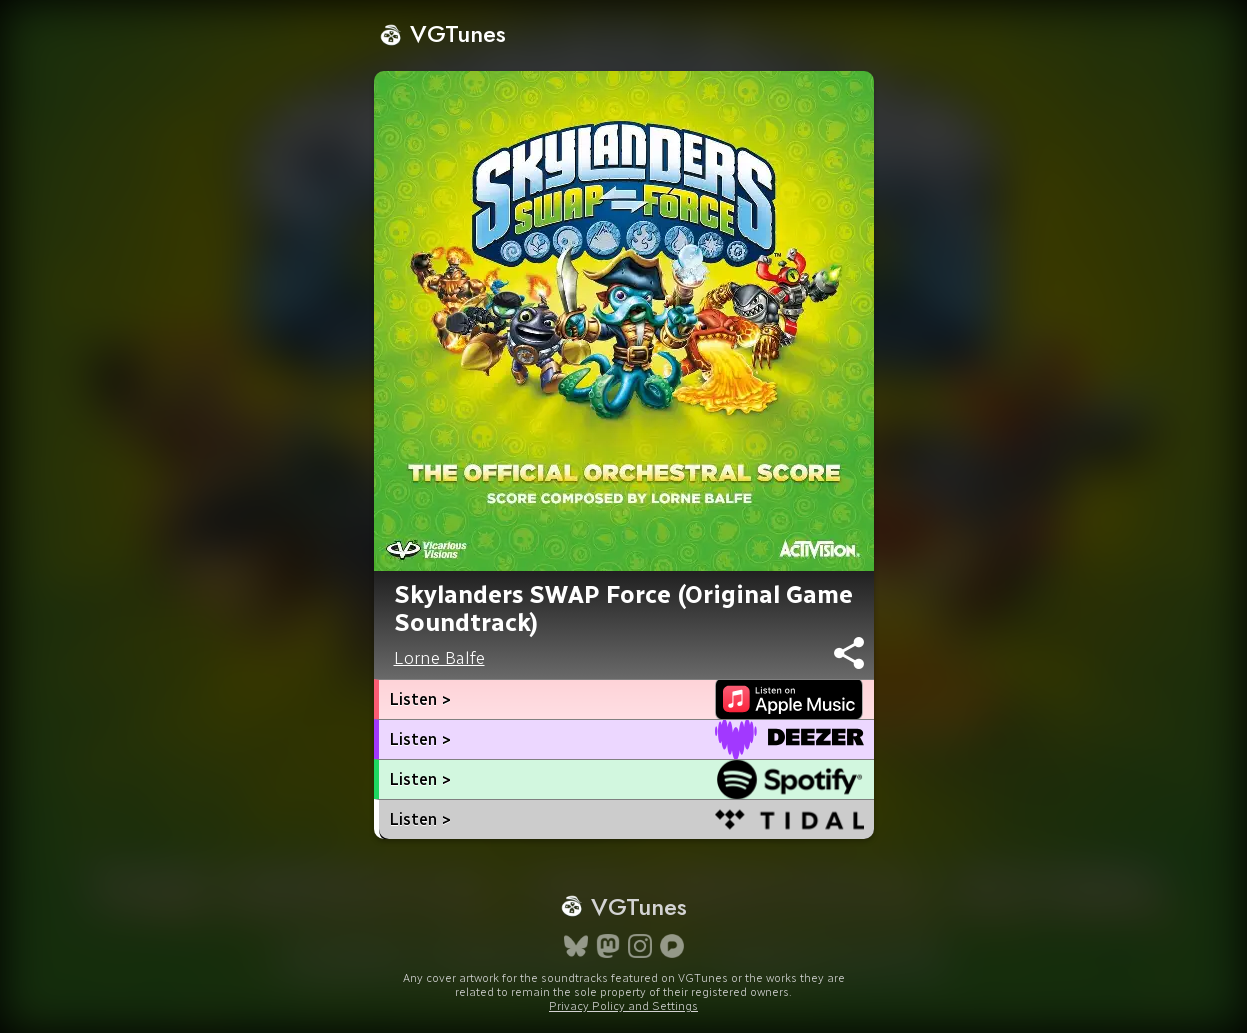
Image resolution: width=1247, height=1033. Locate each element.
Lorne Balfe (439, 658)
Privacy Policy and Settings (623, 1006)
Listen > (420, 699)
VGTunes (442, 33)
